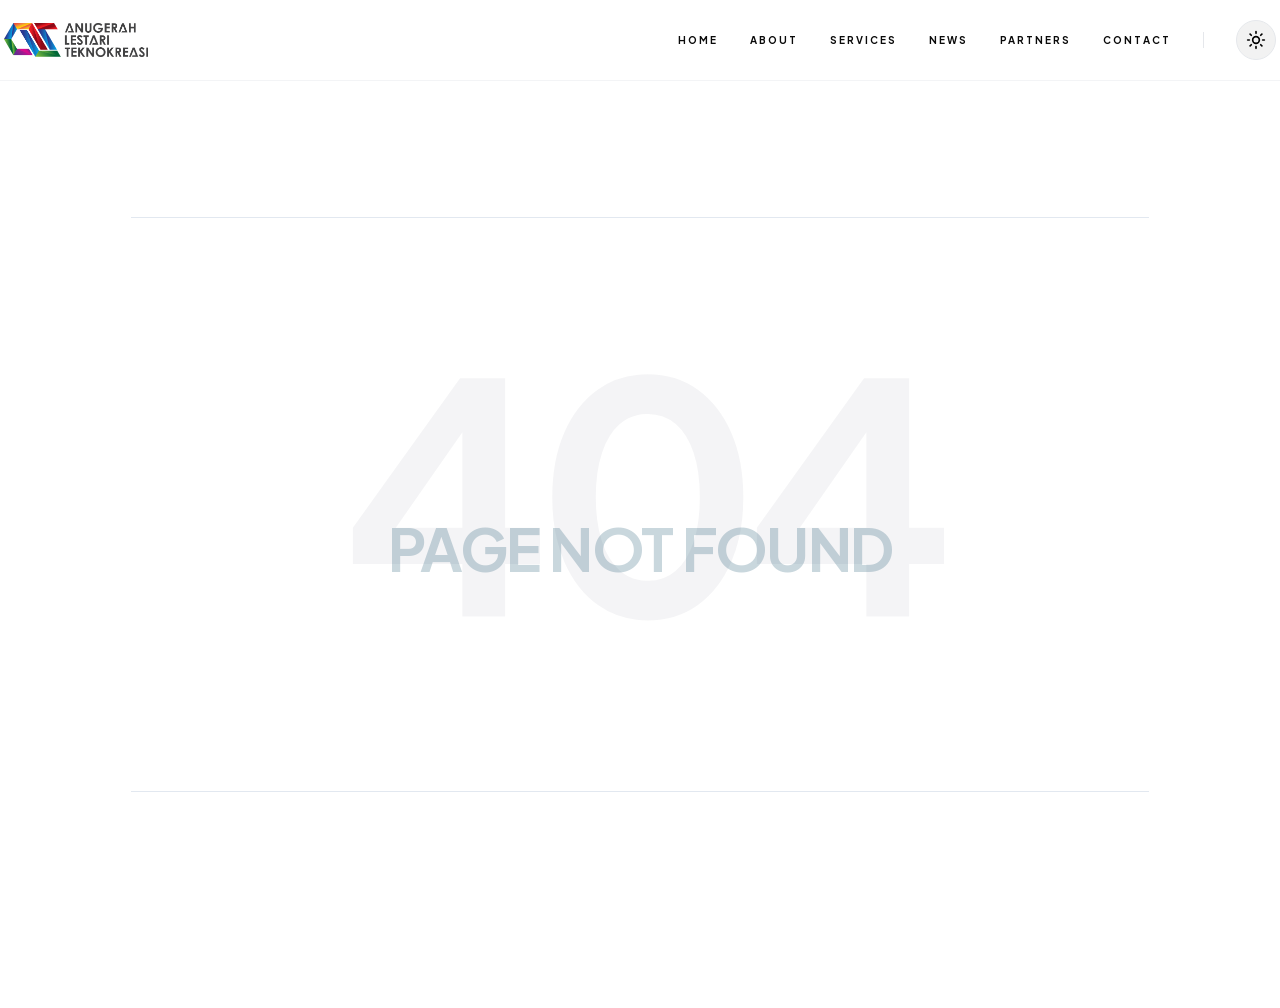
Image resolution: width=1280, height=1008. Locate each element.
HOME (698, 40)
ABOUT (774, 40)
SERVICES (863, 40)
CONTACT (1137, 40)
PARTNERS (1035, 40)
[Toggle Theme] (1256, 40)
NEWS (948, 40)
